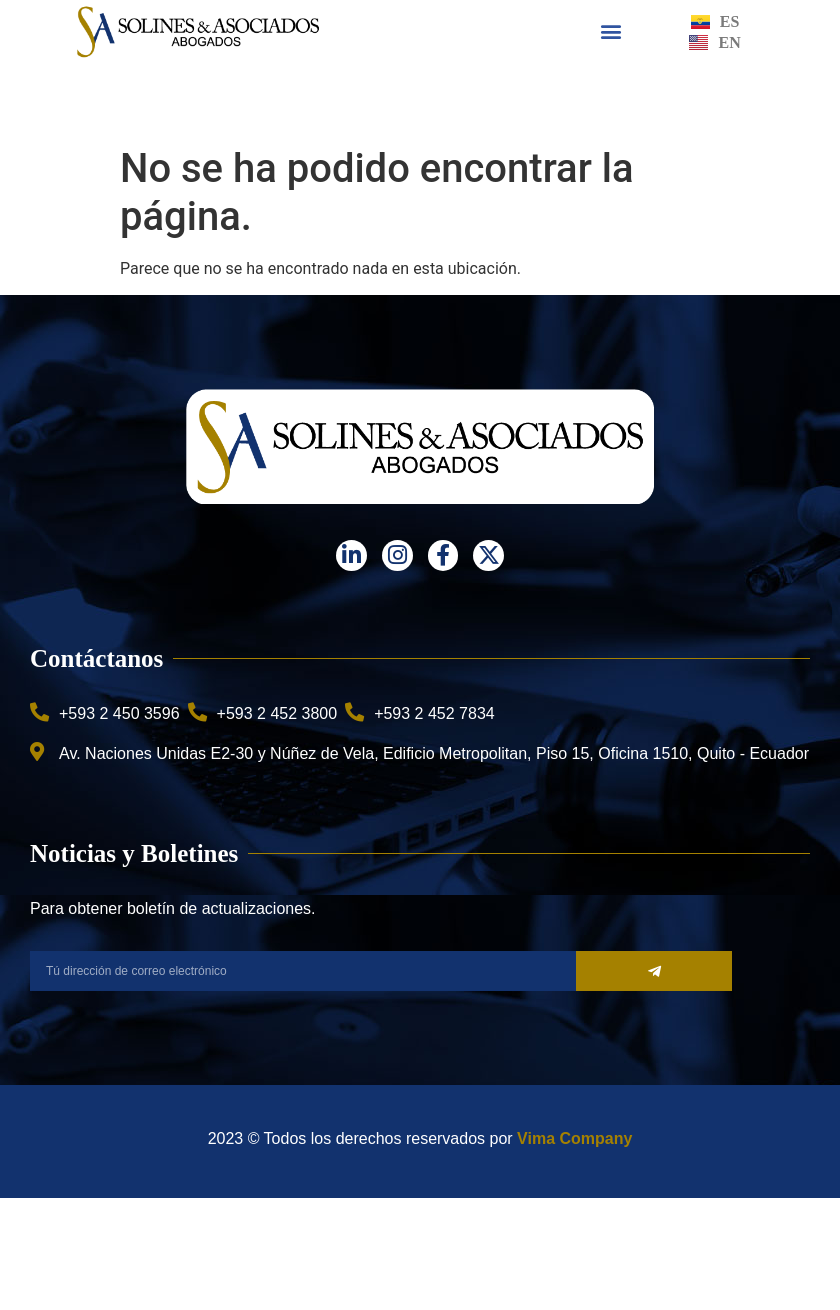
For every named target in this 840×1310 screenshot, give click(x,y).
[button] (611, 31)
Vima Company (574, 1138)
